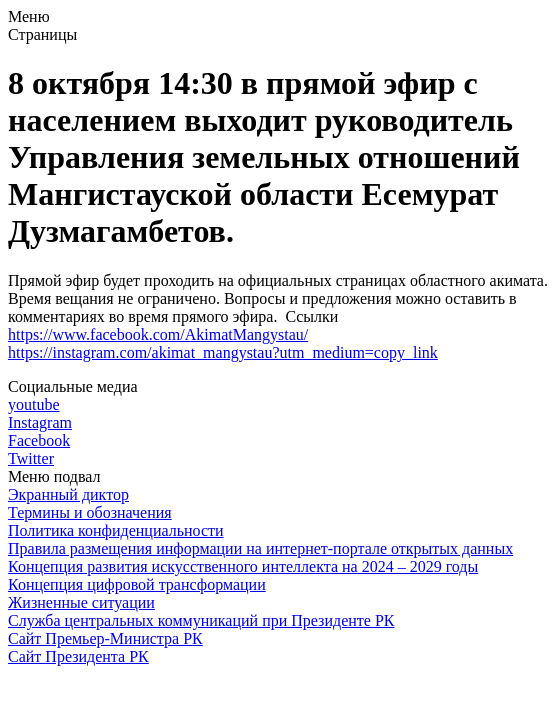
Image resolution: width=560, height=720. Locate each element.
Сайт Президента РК (78, 656)
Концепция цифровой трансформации (137, 584)
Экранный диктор (68, 494)
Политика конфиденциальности (116, 530)
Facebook (39, 440)
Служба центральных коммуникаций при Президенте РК (201, 620)
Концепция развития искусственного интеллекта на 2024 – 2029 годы (243, 566)
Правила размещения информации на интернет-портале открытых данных (260, 548)
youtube (34, 404)
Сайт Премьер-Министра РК (105, 638)
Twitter (31, 458)
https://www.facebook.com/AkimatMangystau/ (158, 334)
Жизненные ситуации (81, 602)
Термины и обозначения (90, 512)
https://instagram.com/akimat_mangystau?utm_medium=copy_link (223, 352)
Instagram (40, 422)
